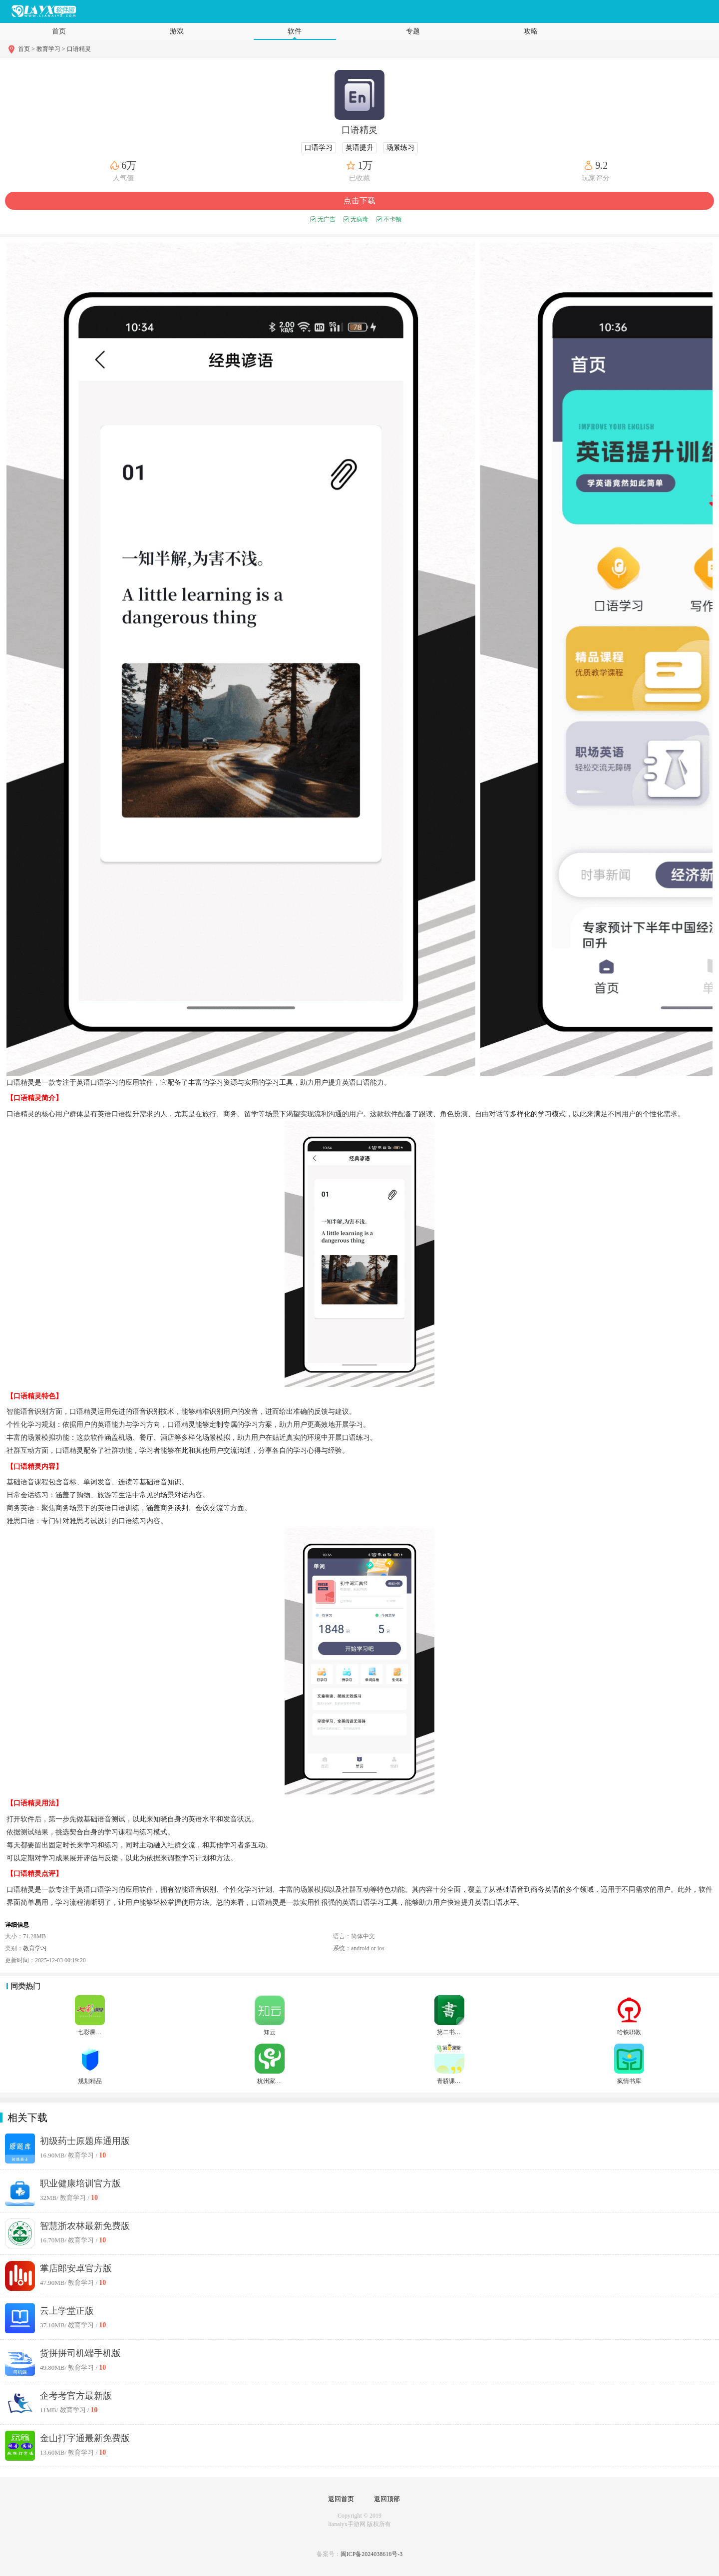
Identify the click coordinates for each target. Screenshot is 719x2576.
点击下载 (359, 200)
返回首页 (341, 2499)
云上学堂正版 (67, 2311)
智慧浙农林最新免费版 (85, 2226)
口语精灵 (79, 48)
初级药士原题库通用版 (85, 2141)
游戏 (177, 31)
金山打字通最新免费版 (85, 2438)
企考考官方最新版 (76, 2396)
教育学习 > (50, 48)
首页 (59, 31)
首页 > (27, 48)
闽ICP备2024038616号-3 (372, 2554)
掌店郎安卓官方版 (76, 2268)
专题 (413, 31)
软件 (295, 31)
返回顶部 (387, 2499)
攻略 (531, 31)
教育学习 (35, 1948)
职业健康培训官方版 (80, 2183)
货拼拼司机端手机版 (80, 2353)
